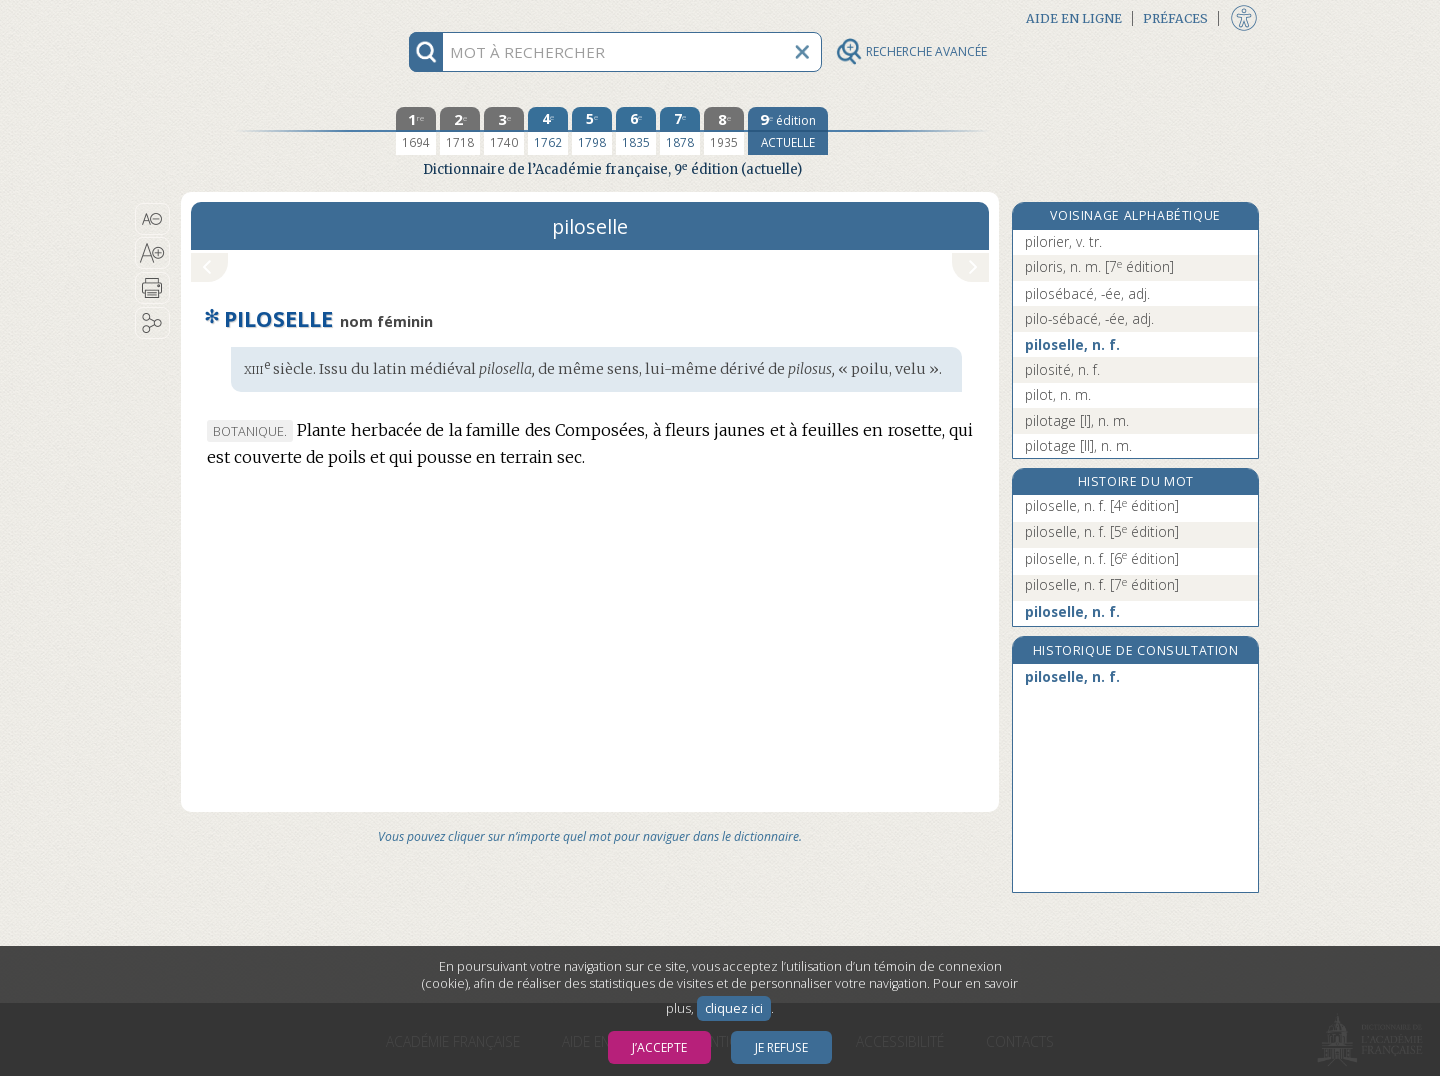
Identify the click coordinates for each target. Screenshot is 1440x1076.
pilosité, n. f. (1062, 369)
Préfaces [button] (1175, 18)
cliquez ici (734, 1008)
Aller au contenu (259, 17)
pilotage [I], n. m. (1077, 420)
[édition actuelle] (788, 131)
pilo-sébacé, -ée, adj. (1089, 318)
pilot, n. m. (1058, 394)
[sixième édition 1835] (636, 131)
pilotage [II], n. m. (1078, 445)
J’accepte (659, 1047)
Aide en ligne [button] (1074, 18)
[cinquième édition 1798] (592, 131)
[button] (152, 219)
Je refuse (781, 1047)
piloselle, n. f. (1072, 344)
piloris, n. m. (1099, 266)
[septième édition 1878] (680, 131)
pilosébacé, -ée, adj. (1087, 293)
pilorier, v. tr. (1063, 241)
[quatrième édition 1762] (548, 131)
